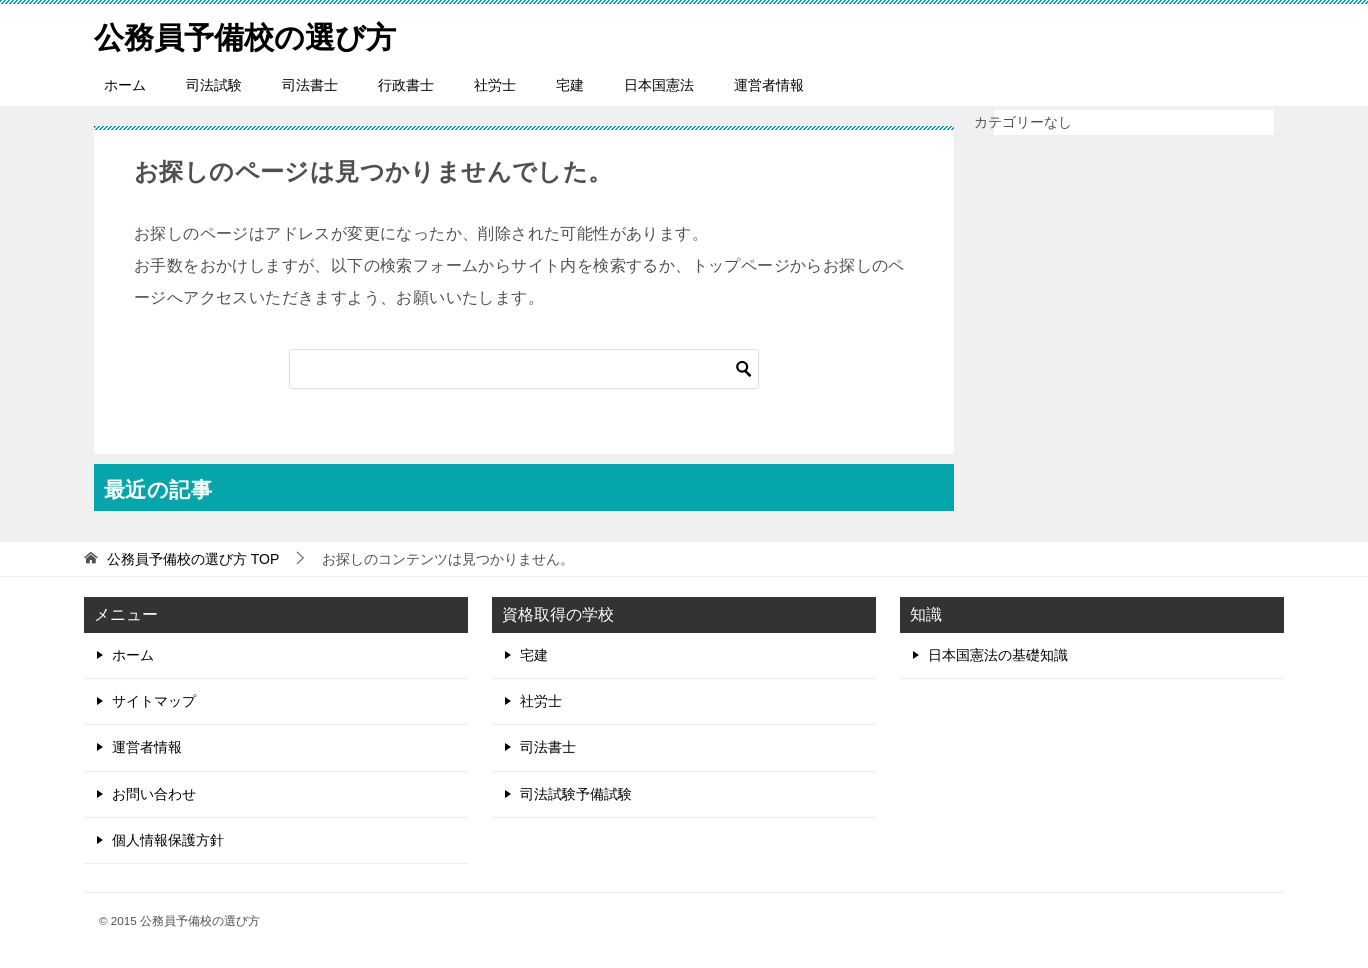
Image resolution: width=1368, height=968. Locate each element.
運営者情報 (769, 85)
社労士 (495, 85)
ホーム (125, 85)
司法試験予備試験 (576, 794)
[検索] (524, 369)
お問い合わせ (154, 794)
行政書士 (406, 85)
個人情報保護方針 (168, 840)
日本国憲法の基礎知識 (998, 655)
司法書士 (310, 85)
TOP (193, 559)
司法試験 (214, 85)
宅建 (570, 85)
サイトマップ (154, 701)
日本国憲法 (659, 85)
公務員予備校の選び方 (245, 34)
